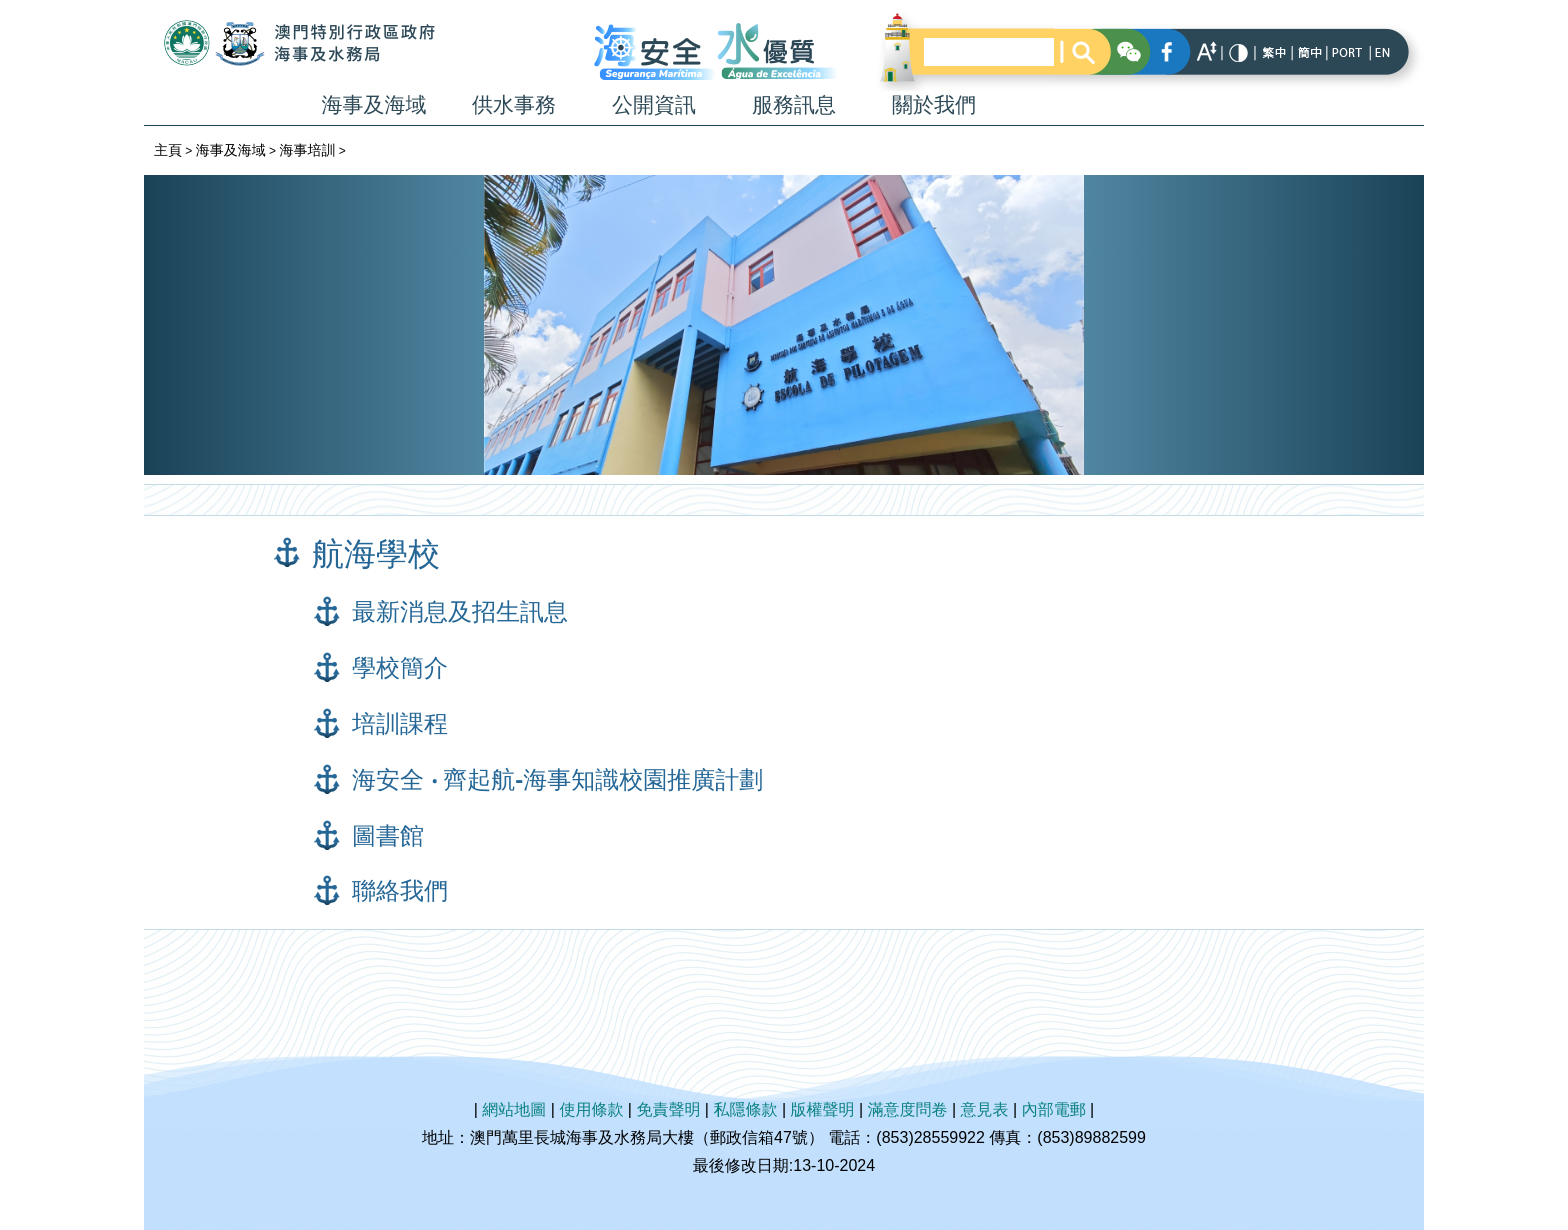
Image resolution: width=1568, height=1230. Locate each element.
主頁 (168, 150)
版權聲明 (823, 1109)
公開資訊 (654, 104)
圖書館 (388, 835)
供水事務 (514, 104)
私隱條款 (745, 1109)
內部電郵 (1054, 1109)
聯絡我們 (400, 890)
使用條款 (591, 1109)
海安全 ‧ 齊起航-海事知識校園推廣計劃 (557, 779)
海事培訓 (307, 150)
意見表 (985, 1109)
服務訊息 (794, 104)
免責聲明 (668, 1109)
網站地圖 (514, 1109)
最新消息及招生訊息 (460, 611)
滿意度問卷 (908, 1109)
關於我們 (934, 104)
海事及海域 (374, 104)
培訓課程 (400, 723)
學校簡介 (400, 667)
